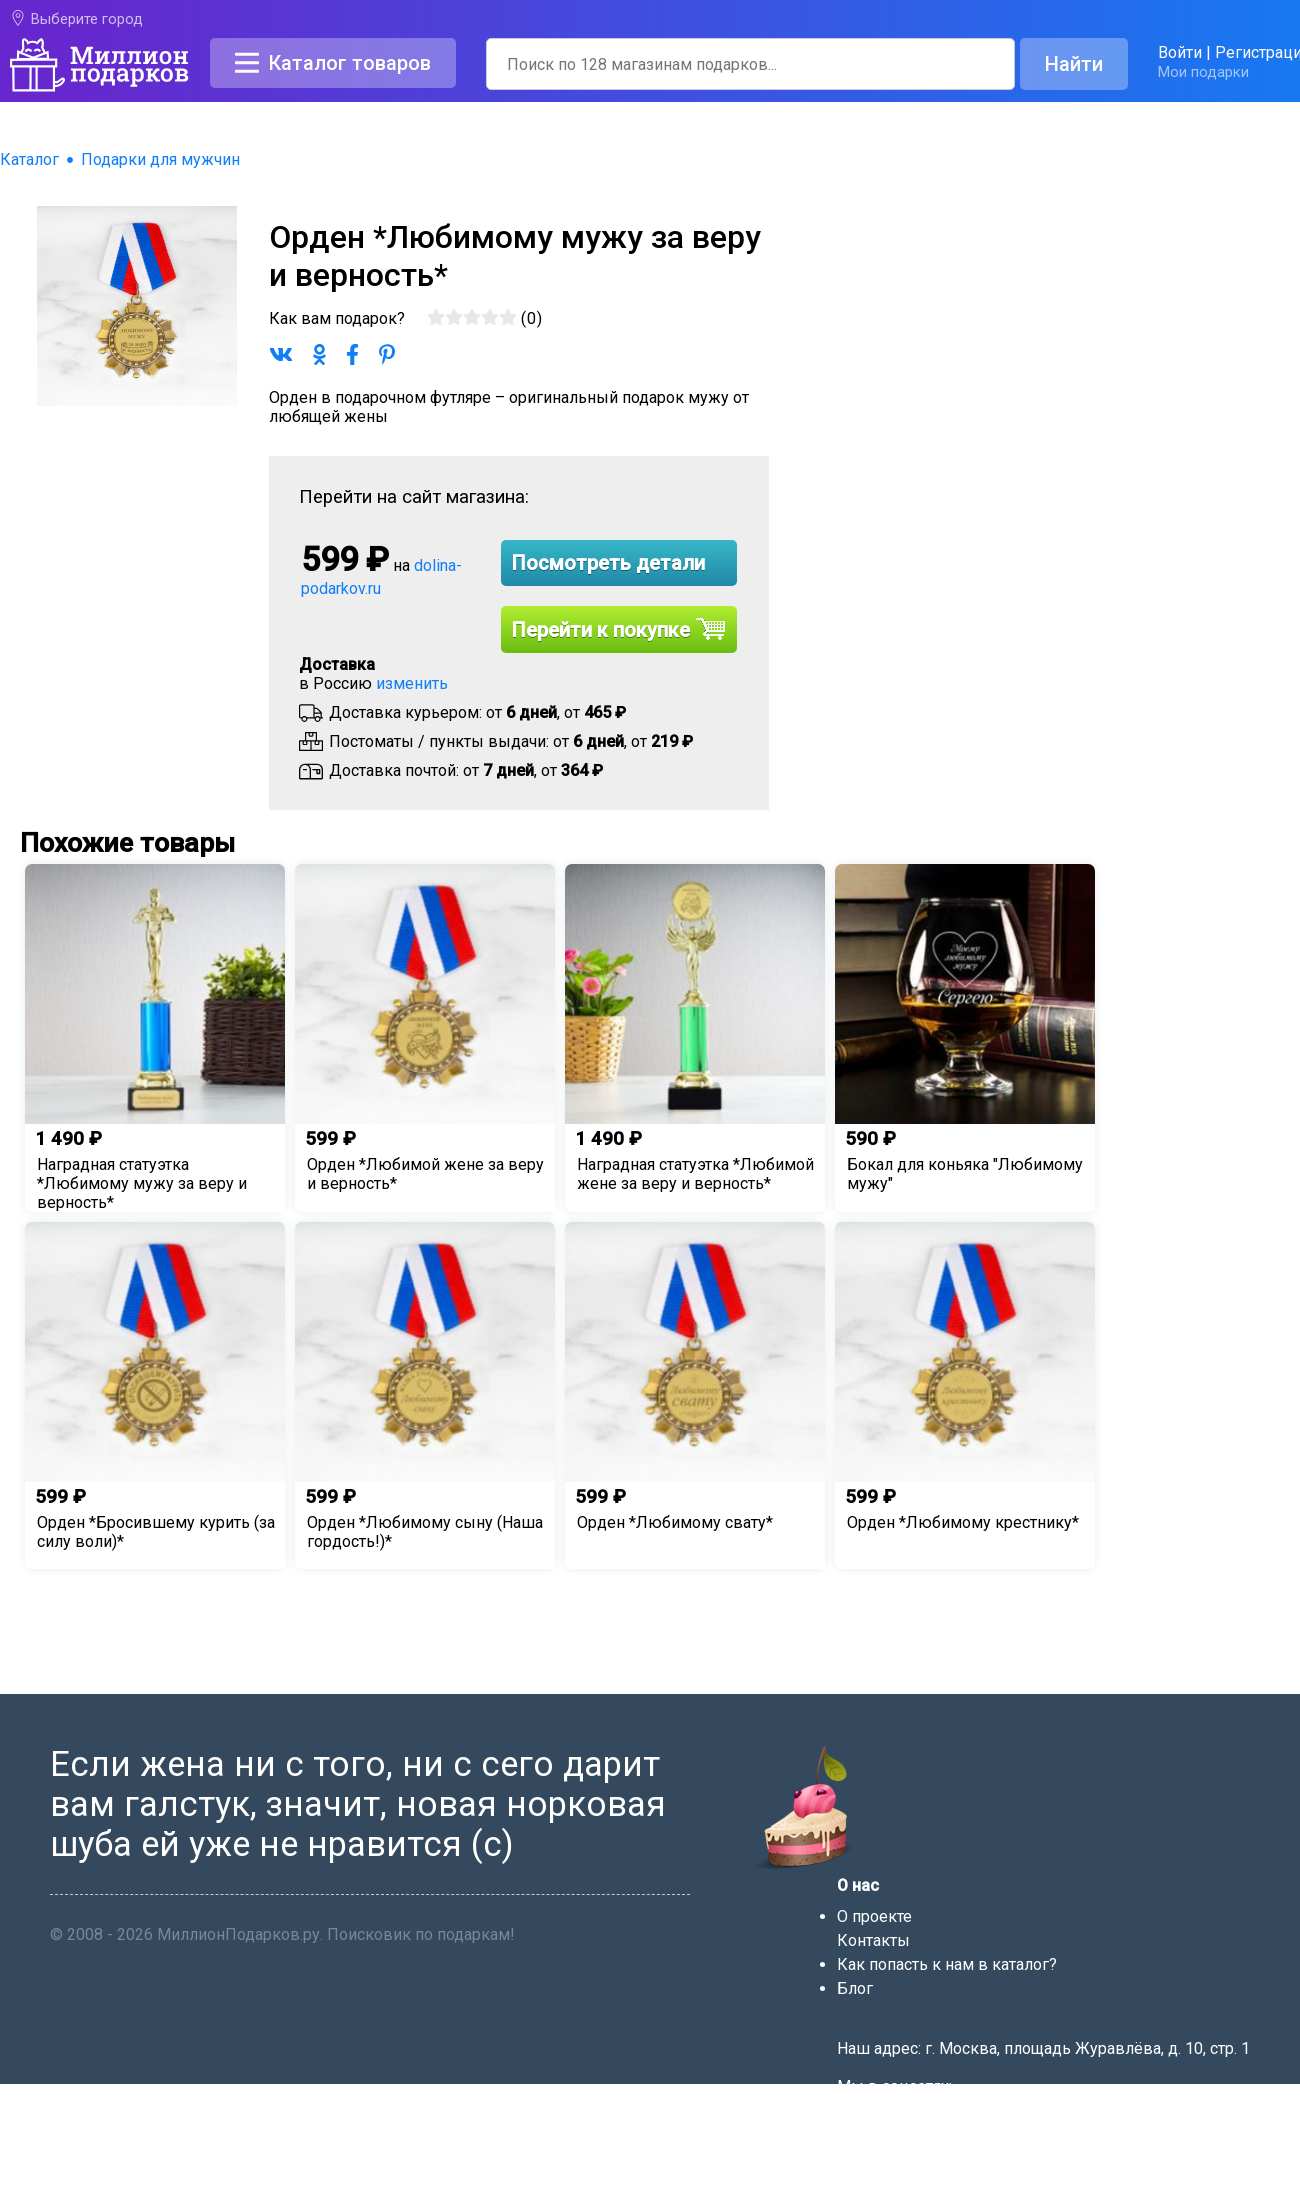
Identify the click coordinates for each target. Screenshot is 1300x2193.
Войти (1180, 52)
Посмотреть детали (608, 563)
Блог (855, 1988)
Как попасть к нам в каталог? (947, 1964)
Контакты (873, 1940)
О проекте (874, 1916)
